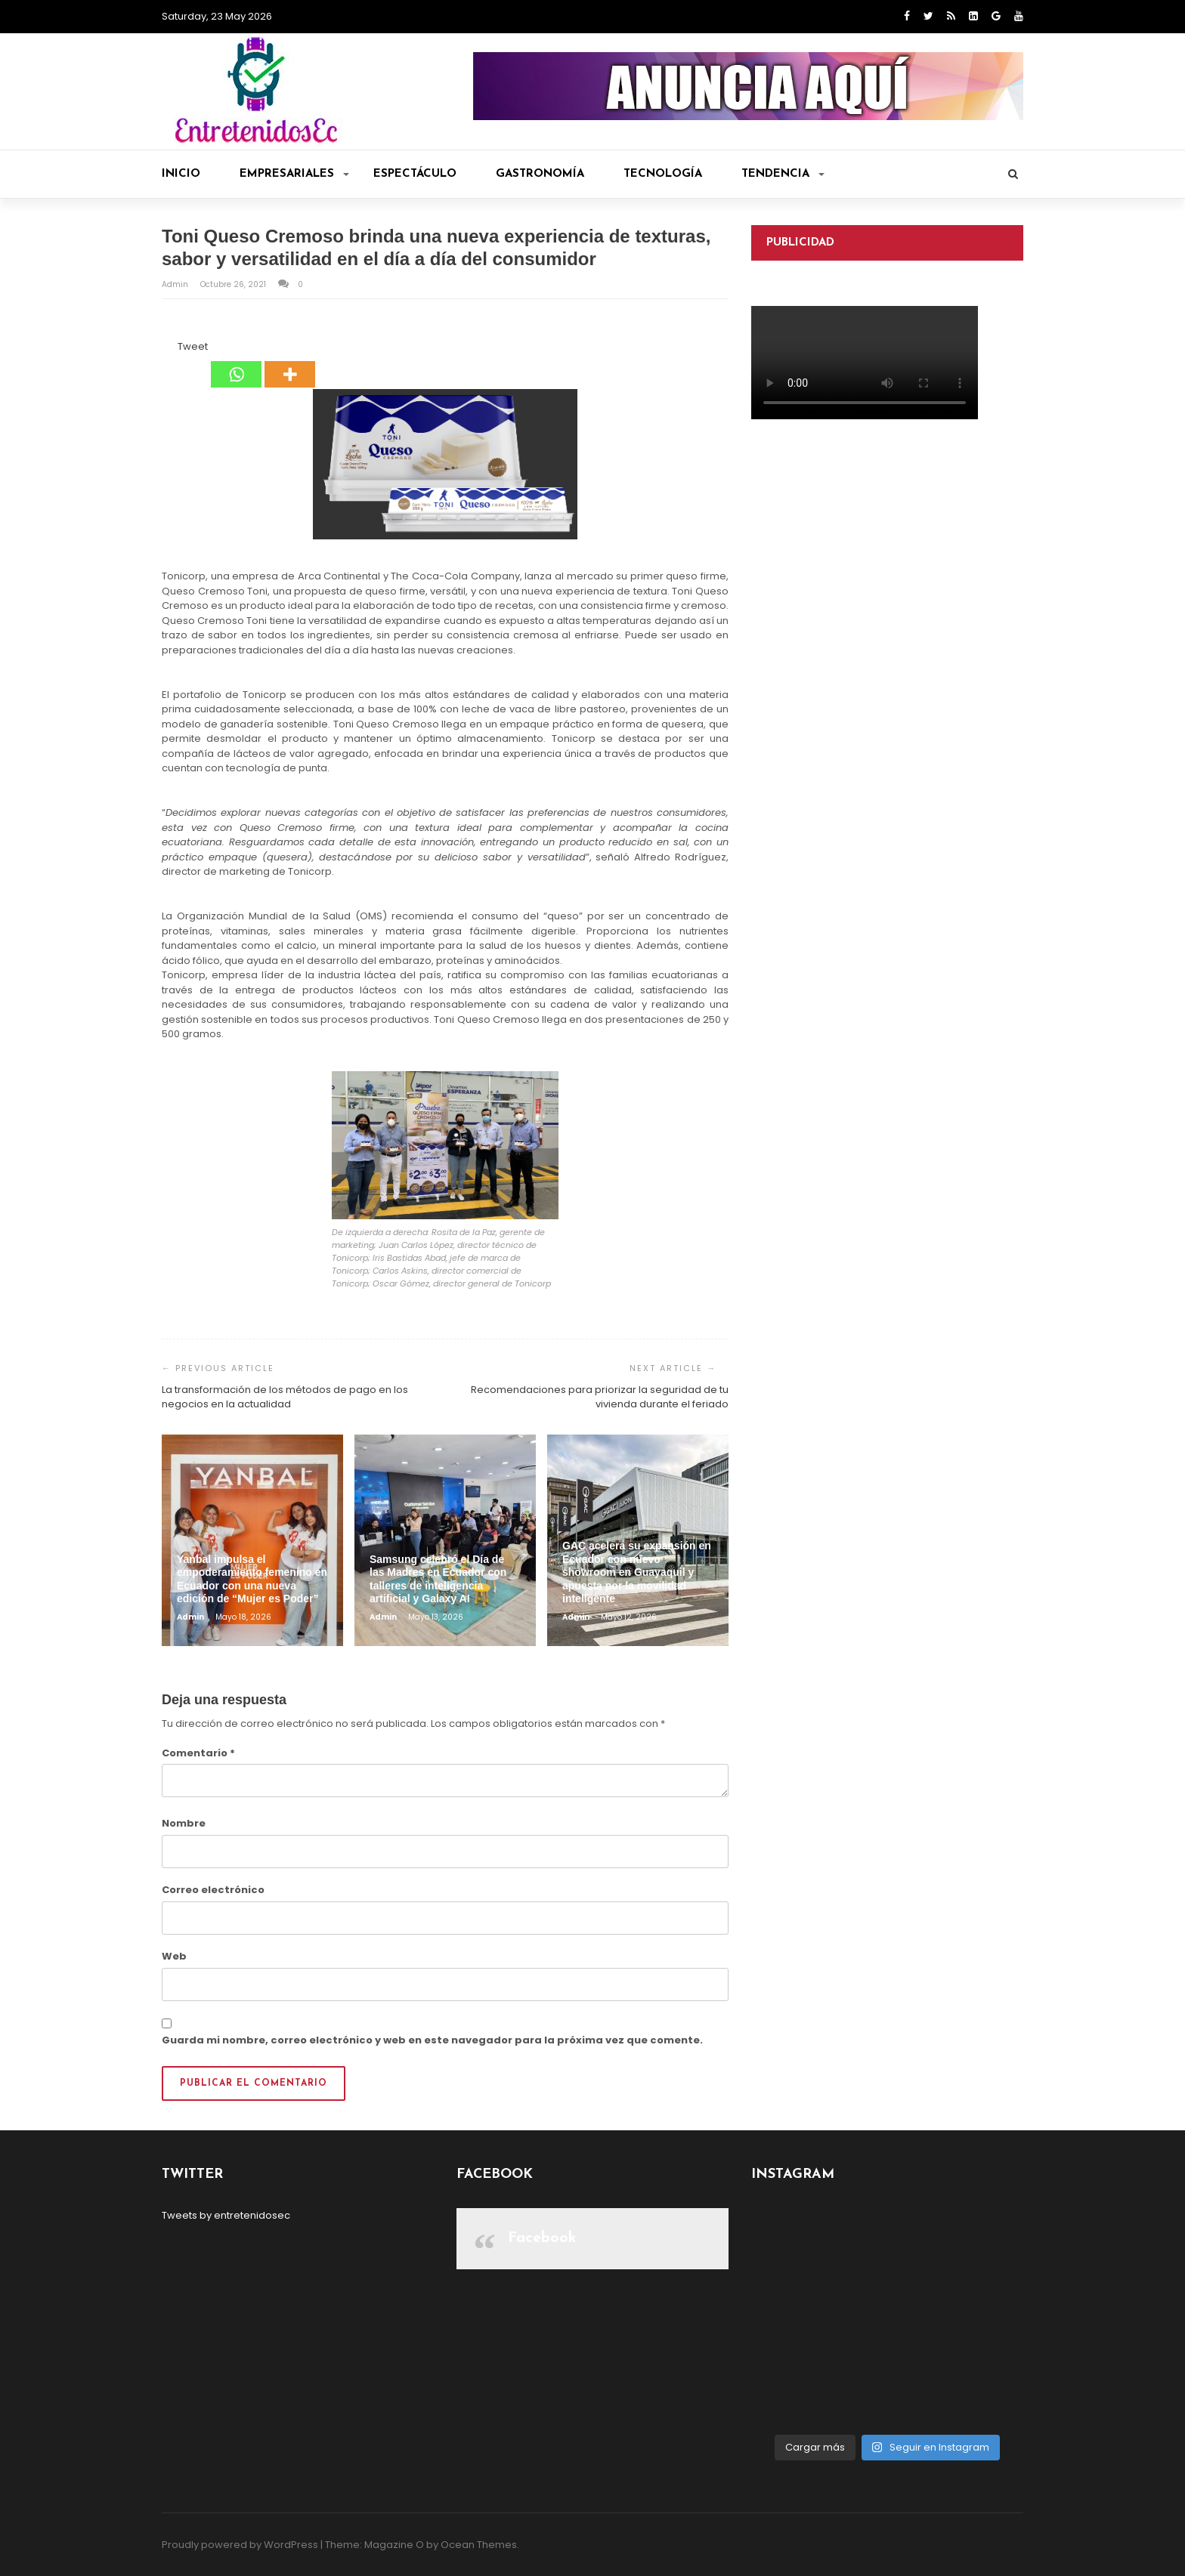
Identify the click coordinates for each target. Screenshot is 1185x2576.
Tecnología (662, 174)
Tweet (193, 346)
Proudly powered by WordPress (240, 2544)
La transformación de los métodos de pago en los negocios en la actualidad (285, 1397)
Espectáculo (414, 174)
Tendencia (783, 174)
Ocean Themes (479, 2544)
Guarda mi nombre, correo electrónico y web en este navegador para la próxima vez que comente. (432, 2040)
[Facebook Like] (168, 349)
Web (174, 1956)
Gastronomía (540, 174)
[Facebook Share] (164, 349)
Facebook (542, 2238)
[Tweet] (173, 349)
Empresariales (294, 174)
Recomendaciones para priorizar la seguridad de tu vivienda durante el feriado (600, 1397)
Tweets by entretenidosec (226, 2215)
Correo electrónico (213, 1890)
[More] (290, 363)
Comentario (198, 1753)
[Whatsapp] (236, 363)
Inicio (181, 174)
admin (176, 284)
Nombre (184, 1823)
